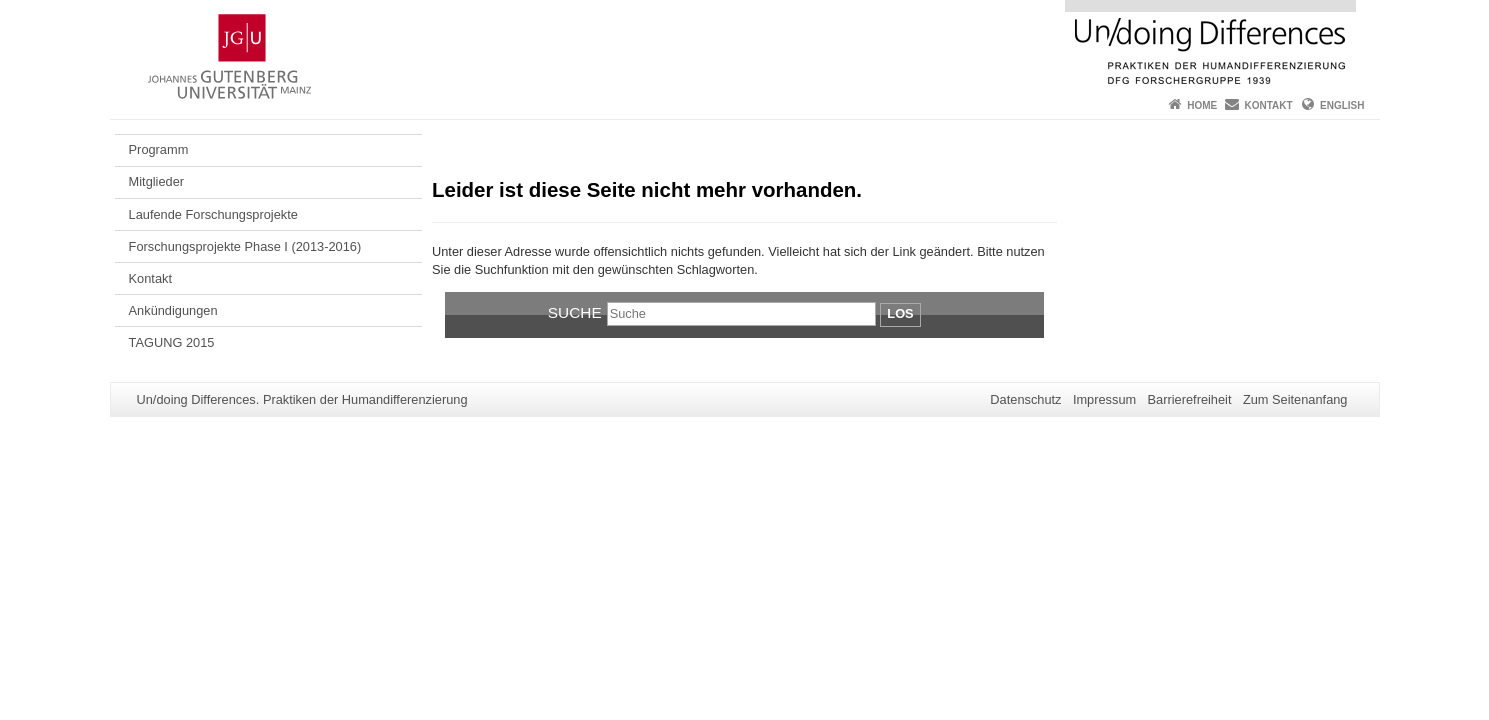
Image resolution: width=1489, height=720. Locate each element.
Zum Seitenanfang (1295, 399)
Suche (575, 312)
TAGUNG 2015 (172, 342)
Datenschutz (1025, 399)
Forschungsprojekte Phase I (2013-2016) (245, 246)
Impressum (1104, 399)
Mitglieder (156, 181)
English (1342, 105)
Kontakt (1269, 105)
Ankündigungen (173, 310)
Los (900, 313)
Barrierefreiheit (1190, 399)
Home (1202, 105)
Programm (159, 149)
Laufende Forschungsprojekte (213, 214)
